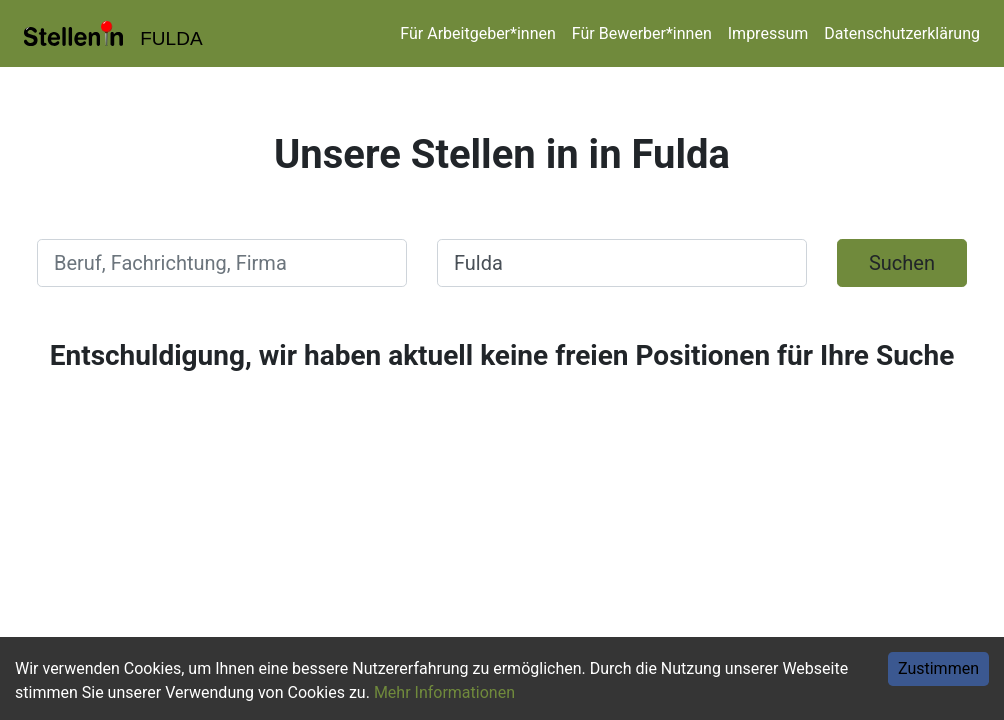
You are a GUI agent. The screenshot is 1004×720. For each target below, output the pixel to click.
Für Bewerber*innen (642, 33)
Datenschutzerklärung (902, 33)
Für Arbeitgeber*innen (477, 33)
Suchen (902, 263)
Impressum (768, 33)
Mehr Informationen (444, 692)
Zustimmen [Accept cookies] (938, 668)
